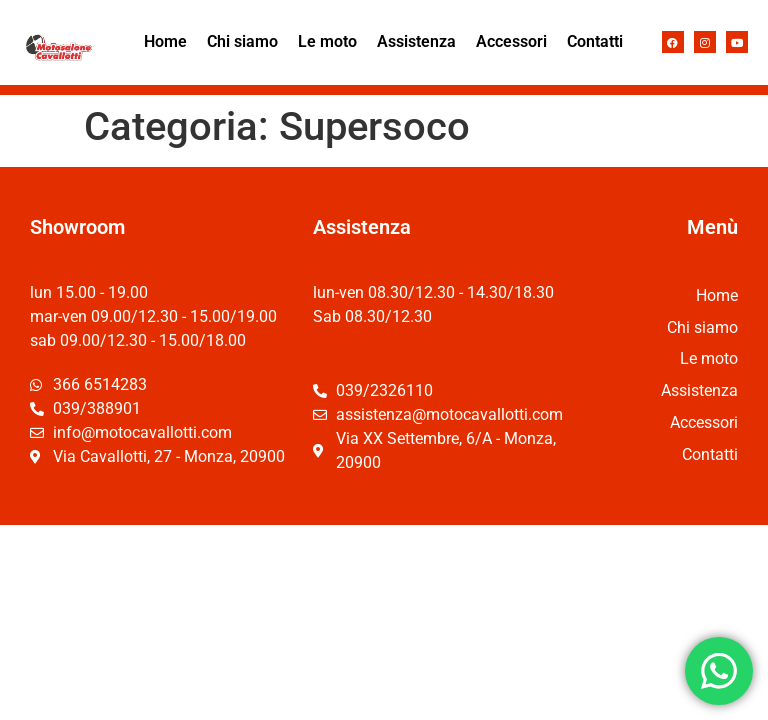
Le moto (327, 41)
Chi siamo (242, 41)
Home (165, 41)
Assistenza (416, 41)
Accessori (511, 41)
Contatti (595, 41)
